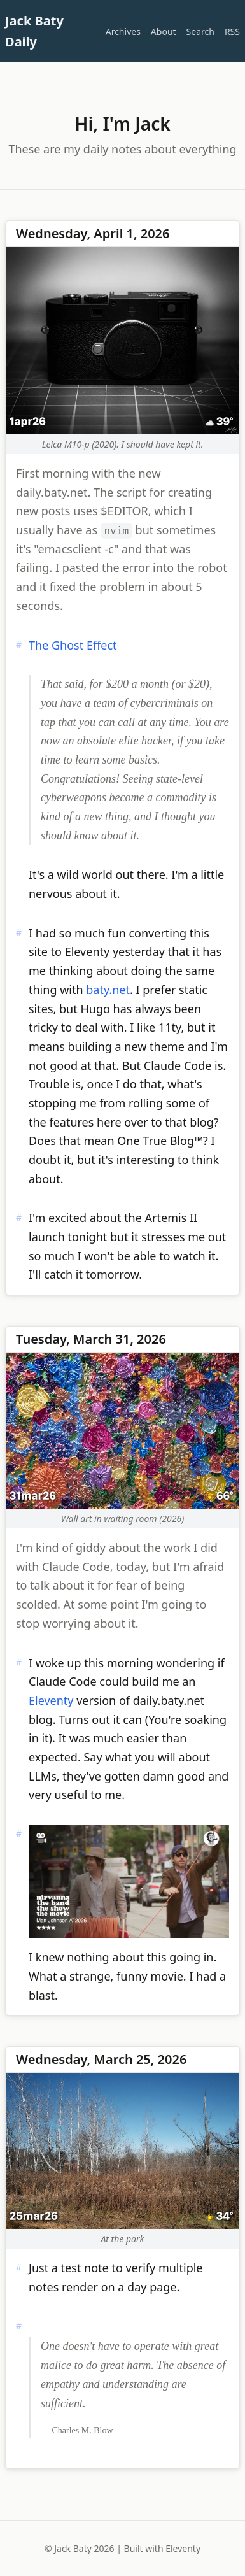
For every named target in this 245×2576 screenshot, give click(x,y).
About (163, 31)
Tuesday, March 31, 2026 (91, 1339)
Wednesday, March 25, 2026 (101, 2059)
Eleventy (51, 1700)
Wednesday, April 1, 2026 (93, 233)
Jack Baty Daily (34, 31)
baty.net (108, 989)
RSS (232, 31)
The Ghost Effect (73, 645)
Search (200, 31)
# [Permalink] (19, 644)
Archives (123, 31)
